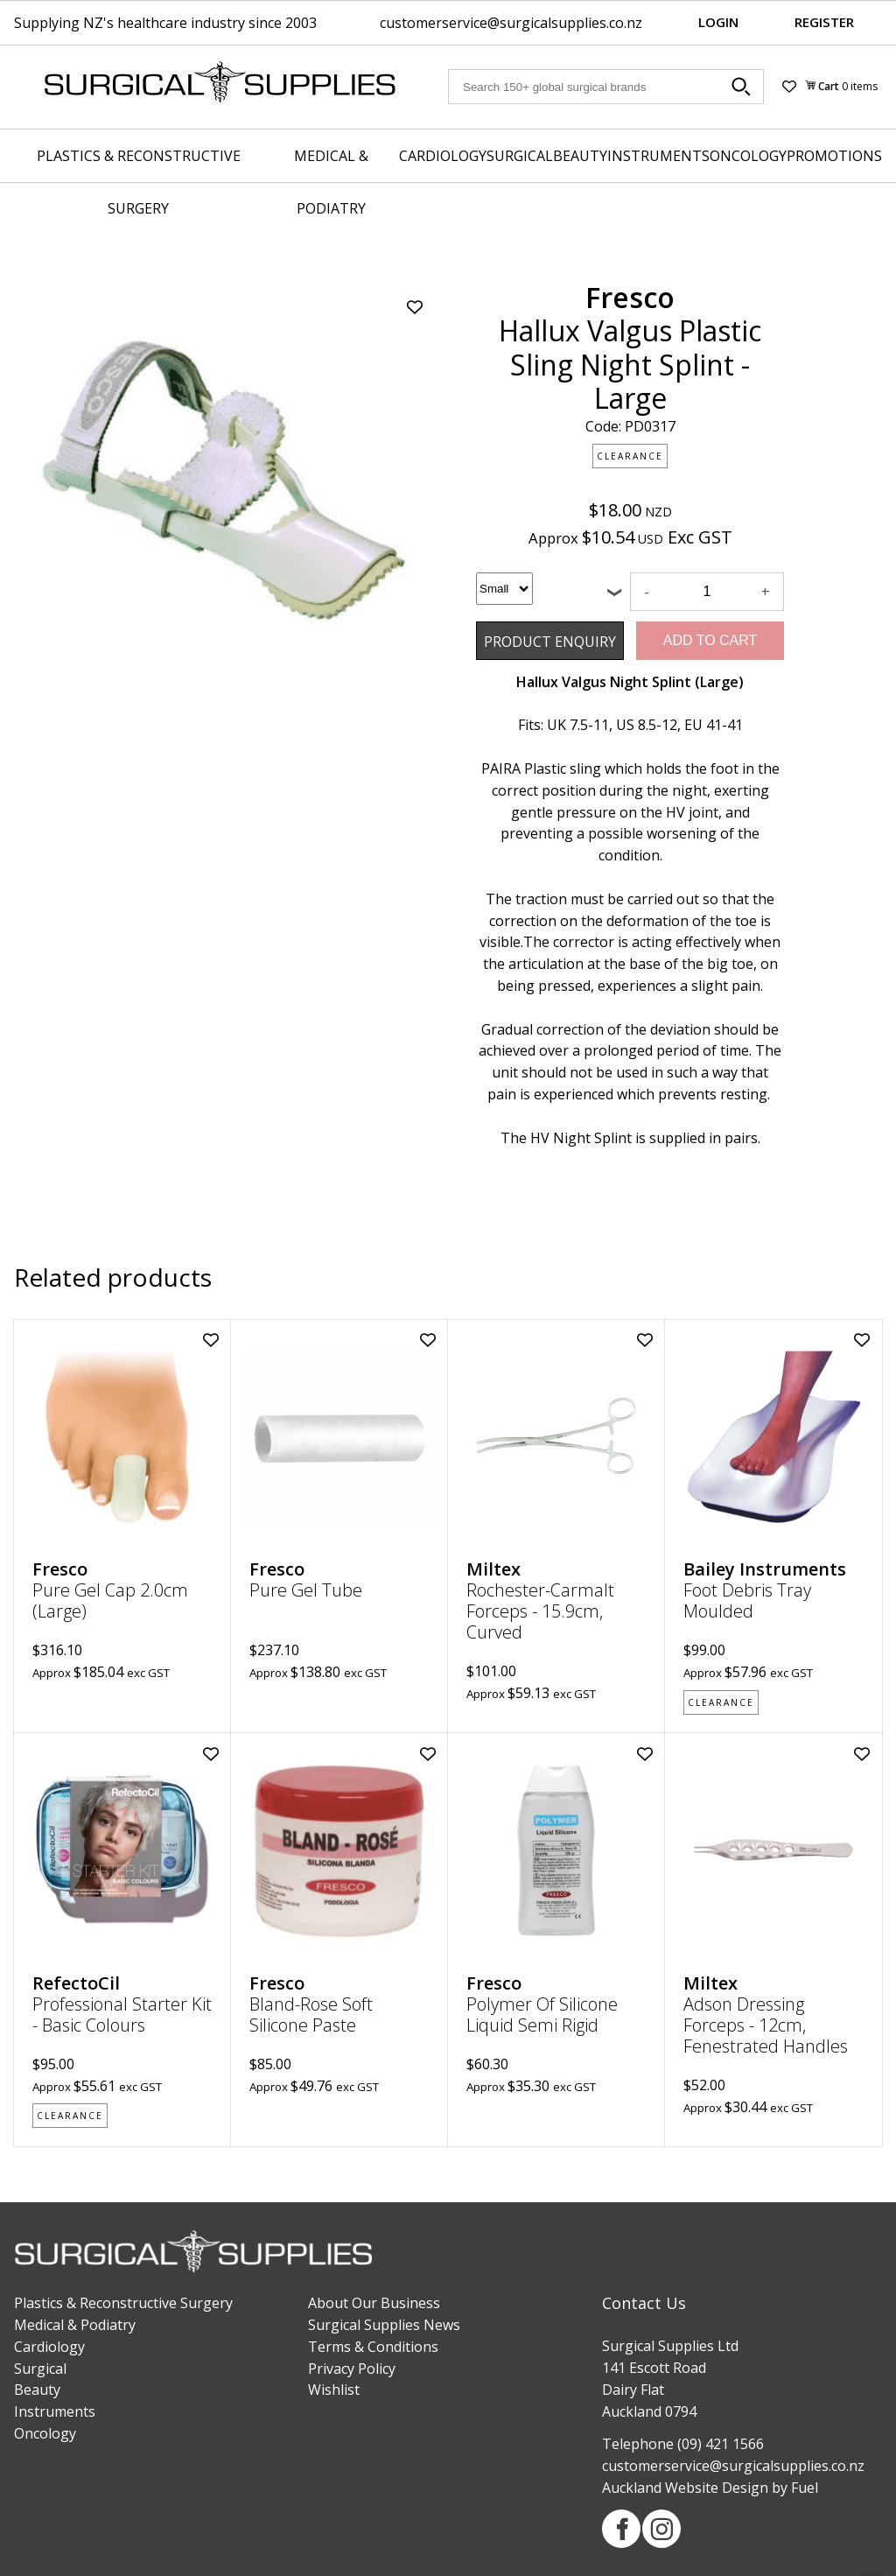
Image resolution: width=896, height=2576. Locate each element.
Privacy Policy (352, 2368)
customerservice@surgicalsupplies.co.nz (511, 22)
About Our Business (374, 2303)
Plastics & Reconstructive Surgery (139, 182)
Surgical (519, 155)
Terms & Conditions (373, 2346)
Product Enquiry (528, 632)
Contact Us (644, 2302)
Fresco (630, 297)
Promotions (834, 155)
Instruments (658, 155)
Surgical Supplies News (384, 2324)
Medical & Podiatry (331, 182)
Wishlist (334, 2389)
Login (718, 22)
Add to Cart (710, 640)
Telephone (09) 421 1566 (683, 2443)
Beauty (580, 155)
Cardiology (442, 155)
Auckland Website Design (685, 2487)
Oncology (748, 155)
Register (824, 22)
